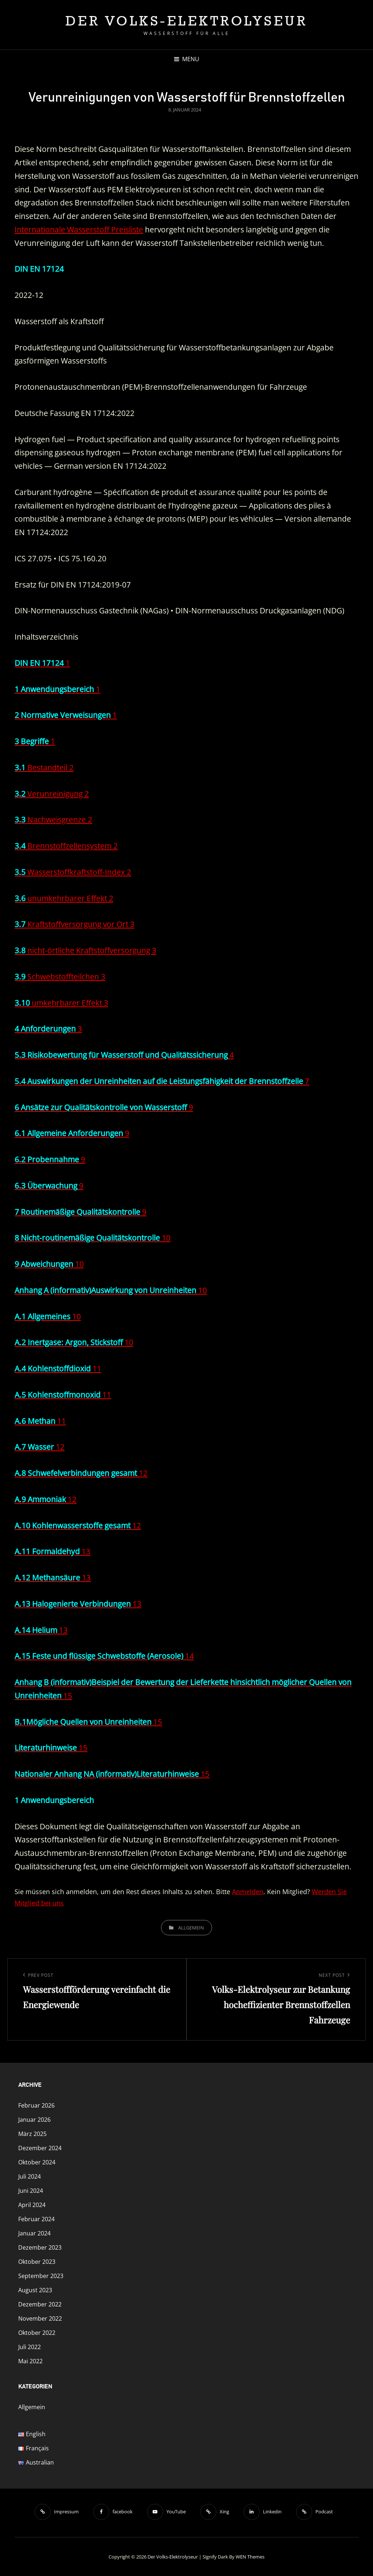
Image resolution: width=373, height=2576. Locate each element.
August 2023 (35, 2290)
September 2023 (40, 2276)
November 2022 (40, 2318)
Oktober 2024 (36, 2162)
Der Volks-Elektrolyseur (187, 20)
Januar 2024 (34, 2233)
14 (104, 1656)
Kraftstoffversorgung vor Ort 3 (74, 924)
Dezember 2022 (40, 2304)
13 (52, 1551)
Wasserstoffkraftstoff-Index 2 (73, 872)
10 (92, 1238)
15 (88, 1722)
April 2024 (32, 2205)
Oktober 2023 (36, 2262)
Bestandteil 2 (44, 767)
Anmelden (247, 1891)
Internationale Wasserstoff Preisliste (79, 229)
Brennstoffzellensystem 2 (66, 846)
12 (39, 1447)
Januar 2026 (34, 2120)
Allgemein (191, 1927)
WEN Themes (250, 2556)
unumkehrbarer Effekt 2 (64, 898)
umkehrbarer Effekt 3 (61, 1003)
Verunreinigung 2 (52, 794)
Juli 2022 (29, 2347)
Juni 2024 (30, 2191)
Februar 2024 (36, 2219)
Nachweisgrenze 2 (53, 819)
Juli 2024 (29, 2176)
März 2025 (32, 2134)
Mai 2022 (30, 2361)
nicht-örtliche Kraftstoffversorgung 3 (85, 950)
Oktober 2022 (36, 2333)
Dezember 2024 (40, 2148)
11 (58, 1368)
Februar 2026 (36, 2105)
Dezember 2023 (40, 2247)
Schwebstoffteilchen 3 (60, 976)
